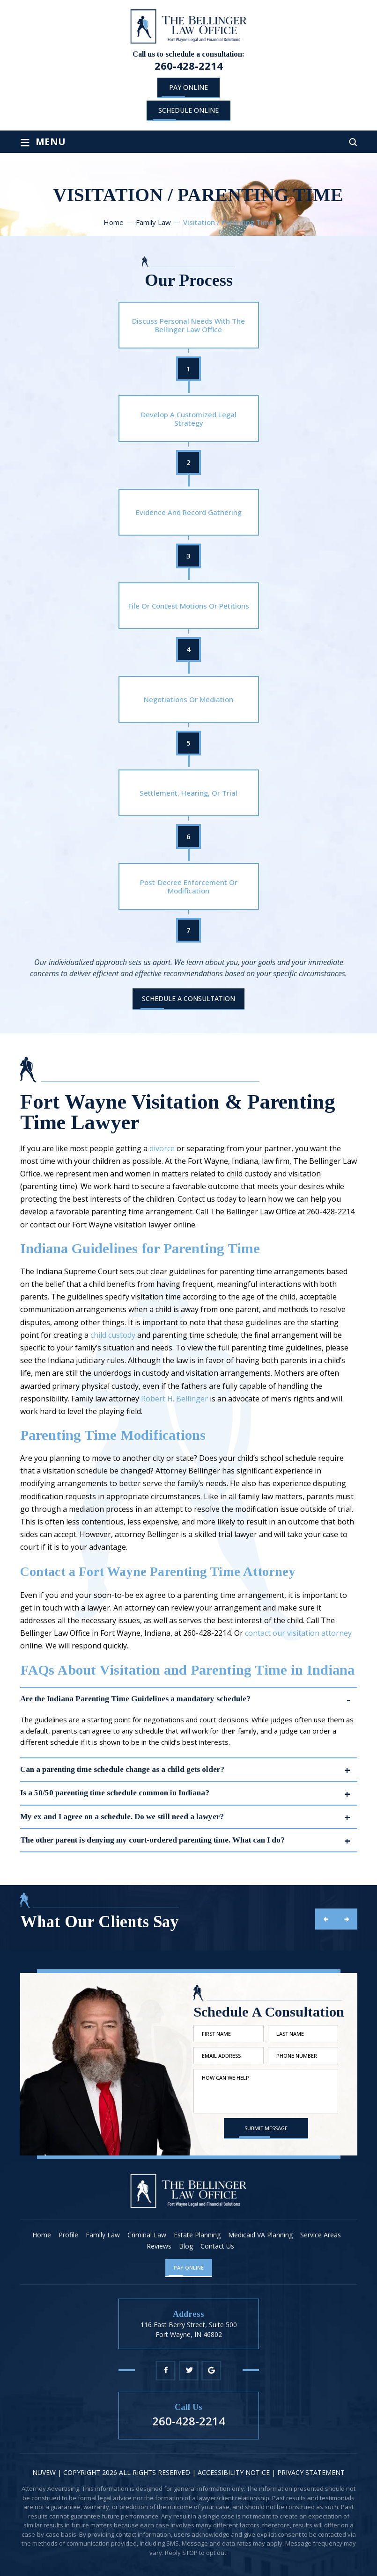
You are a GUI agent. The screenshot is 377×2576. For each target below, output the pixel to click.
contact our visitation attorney (298, 1633)
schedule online (188, 110)
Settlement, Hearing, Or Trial (188, 793)
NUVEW (44, 2472)
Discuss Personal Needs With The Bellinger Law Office (188, 325)
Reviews (159, 2246)
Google (211, 2370)
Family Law (103, 2235)
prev (325, 1919)
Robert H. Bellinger (174, 1398)
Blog (186, 2246)
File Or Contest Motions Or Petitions (188, 605)
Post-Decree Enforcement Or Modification (188, 886)
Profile (68, 2235)
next (346, 1919)
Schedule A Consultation (188, 998)
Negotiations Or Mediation (188, 699)
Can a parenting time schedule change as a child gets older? (122, 1769)
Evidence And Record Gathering (189, 512)
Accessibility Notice (235, 2472)
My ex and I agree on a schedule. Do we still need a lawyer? (122, 1816)
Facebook (165, 2370)
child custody (112, 1335)
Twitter (188, 2370)
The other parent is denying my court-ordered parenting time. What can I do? (152, 1840)
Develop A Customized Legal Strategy (189, 419)
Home (41, 2235)
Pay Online (188, 87)
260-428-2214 (189, 65)
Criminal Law (146, 2235)
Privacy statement (311, 2472)
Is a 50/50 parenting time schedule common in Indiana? (114, 1792)
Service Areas (320, 2235)
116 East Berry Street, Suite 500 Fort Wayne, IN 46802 (188, 2329)
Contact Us (217, 2246)
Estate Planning (197, 2235)
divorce (162, 1148)
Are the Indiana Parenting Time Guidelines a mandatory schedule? (135, 1698)
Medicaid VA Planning (260, 2235)
